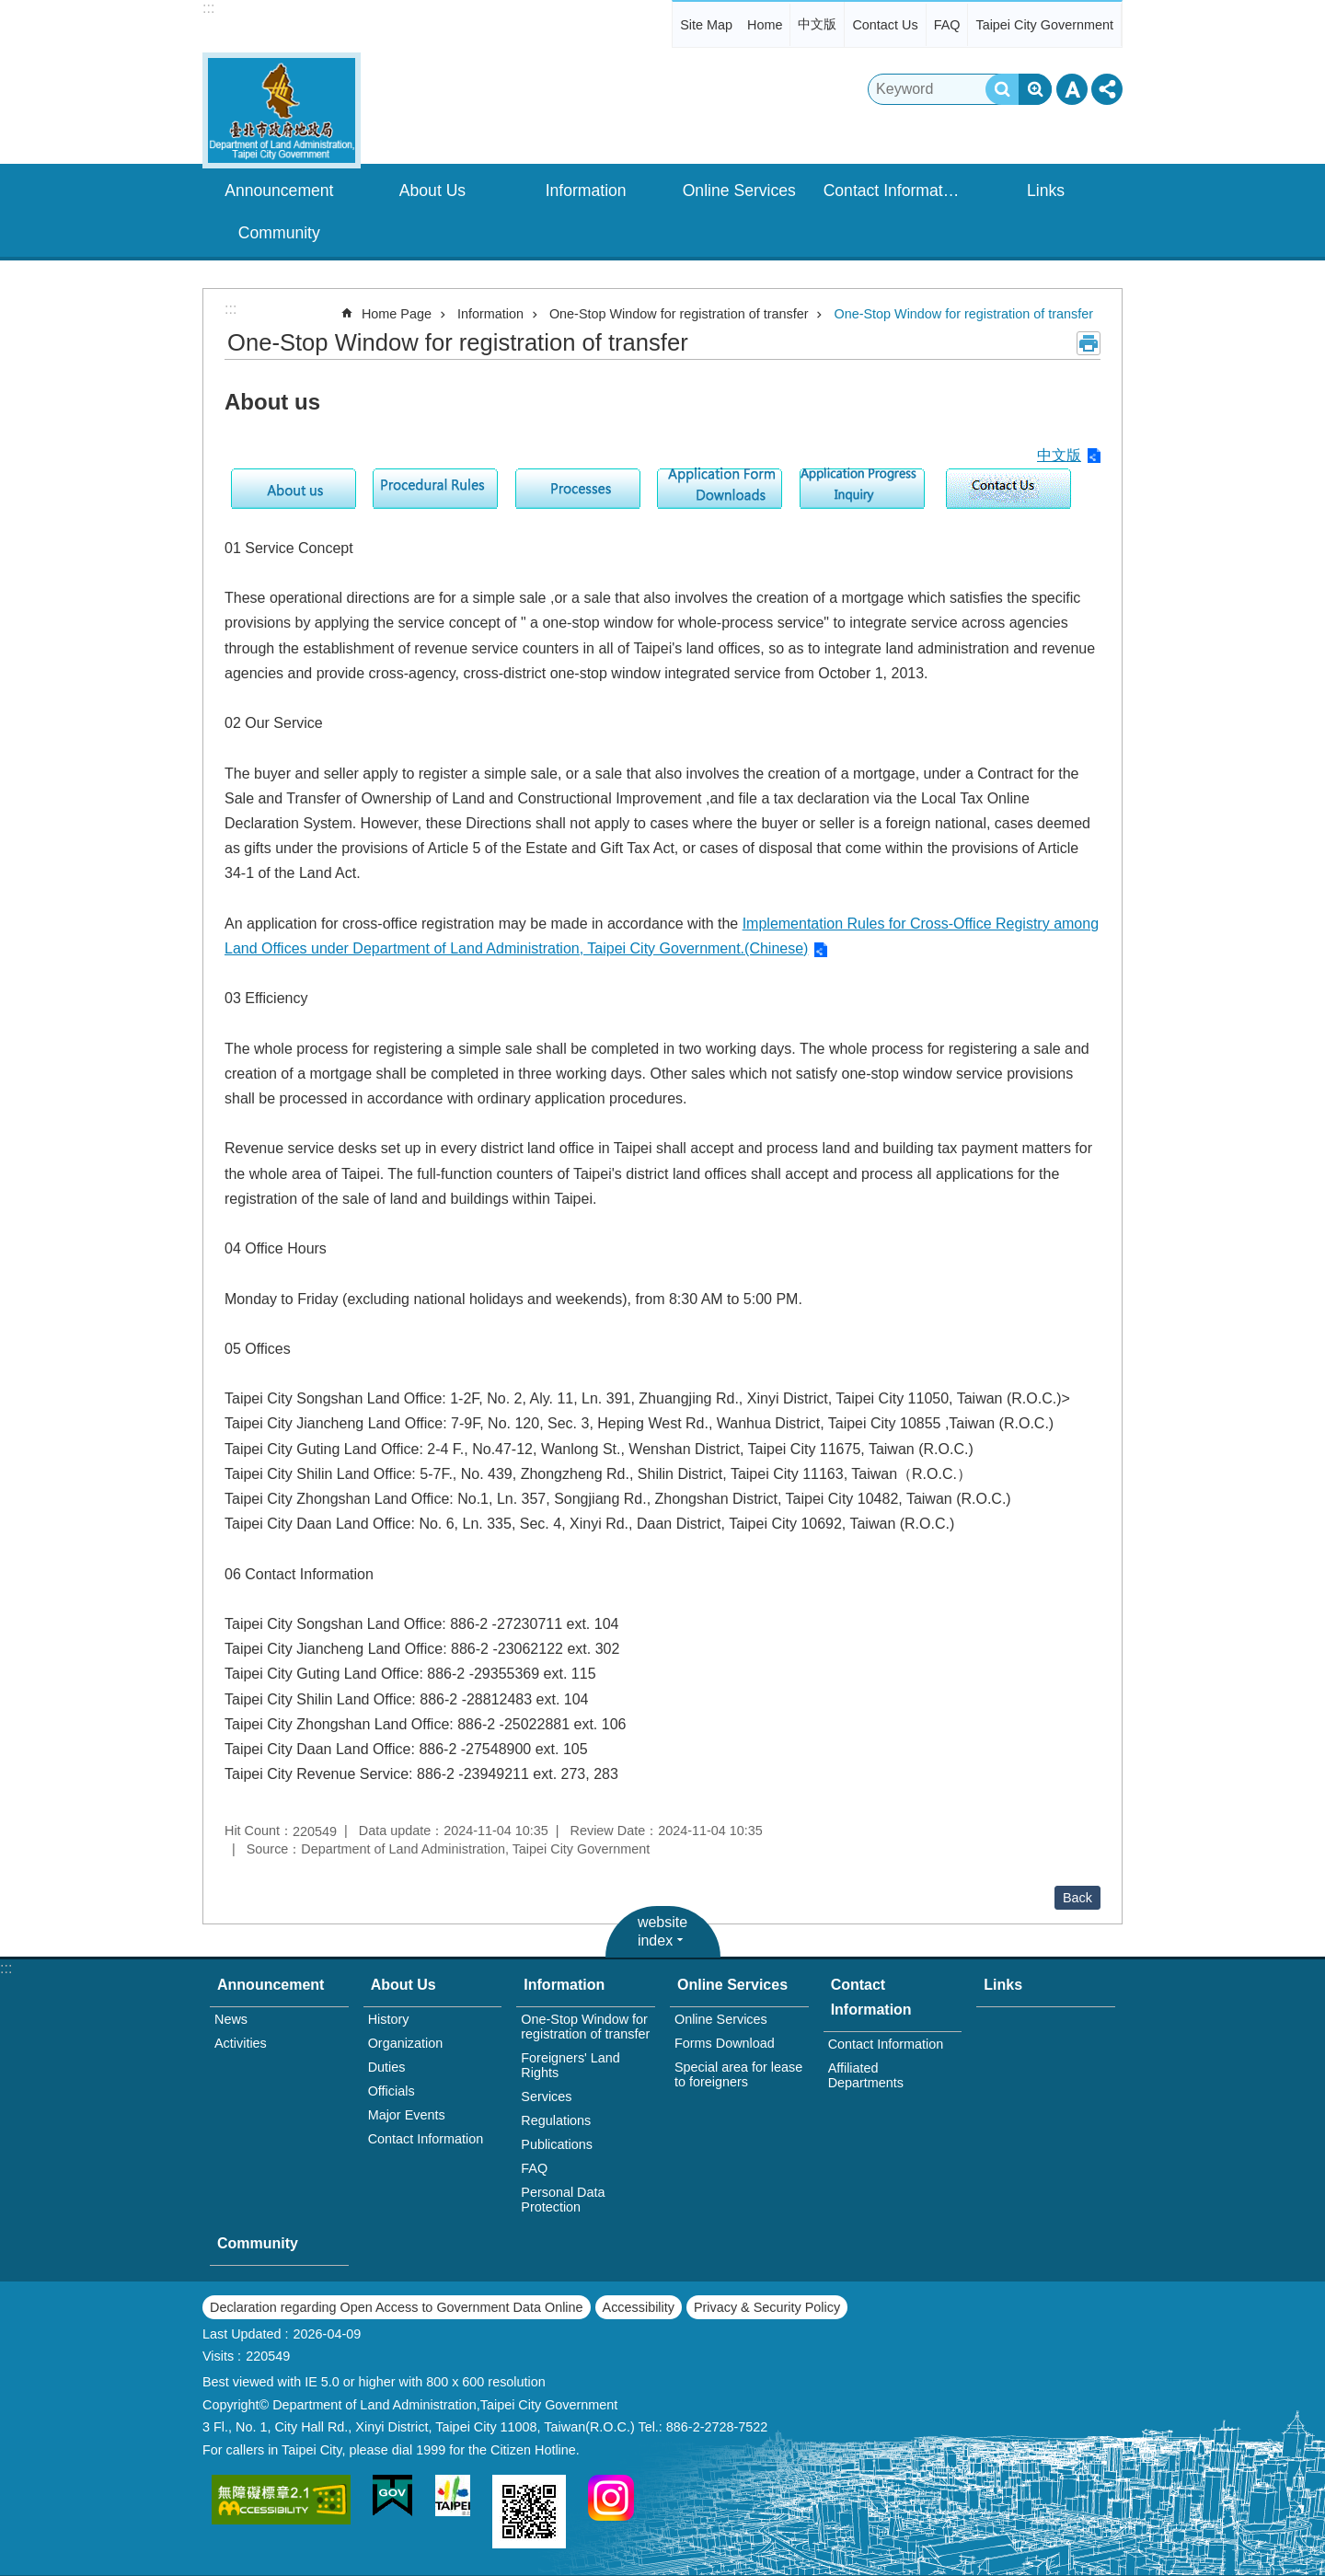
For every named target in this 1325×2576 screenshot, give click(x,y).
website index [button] (662, 1931)
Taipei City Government (1044, 24)
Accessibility (638, 2307)
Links (1046, 190)
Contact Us (884, 24)
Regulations (556, 2120)
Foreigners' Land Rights (570, 2065)
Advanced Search (1035, 89)
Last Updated (242, 2334)
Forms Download (724, 2043)
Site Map (706, 24)
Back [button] (1077, 1897)
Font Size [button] (1072, 89)
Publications (557, 2144)
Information (586, 190)
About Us (432, 190)
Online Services (739, 190)
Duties (387, 2067)
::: (208, 8)
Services (546, 2096)
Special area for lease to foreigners (738, 2074)
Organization (406, 2043)
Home (764, 24)
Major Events (406, 2115)
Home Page (397, 313)
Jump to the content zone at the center (9, 9)
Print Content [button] (1088, 343)
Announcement (279, 190)
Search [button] (1002, 89)
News (231, 2019)
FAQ (947, 24)
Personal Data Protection (563, 2199)
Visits (218, 2356)
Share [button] (1107, 89)
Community (279, 233)
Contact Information (894, 190)
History (388, 2019)
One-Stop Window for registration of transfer (679, 313)
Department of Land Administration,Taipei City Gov (281, 110)
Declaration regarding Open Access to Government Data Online (396, 2307)
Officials (391, 2091)
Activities (240, 2043)
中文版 (817, 24)
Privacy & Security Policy (767, 2307)
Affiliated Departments (866, 2075)
